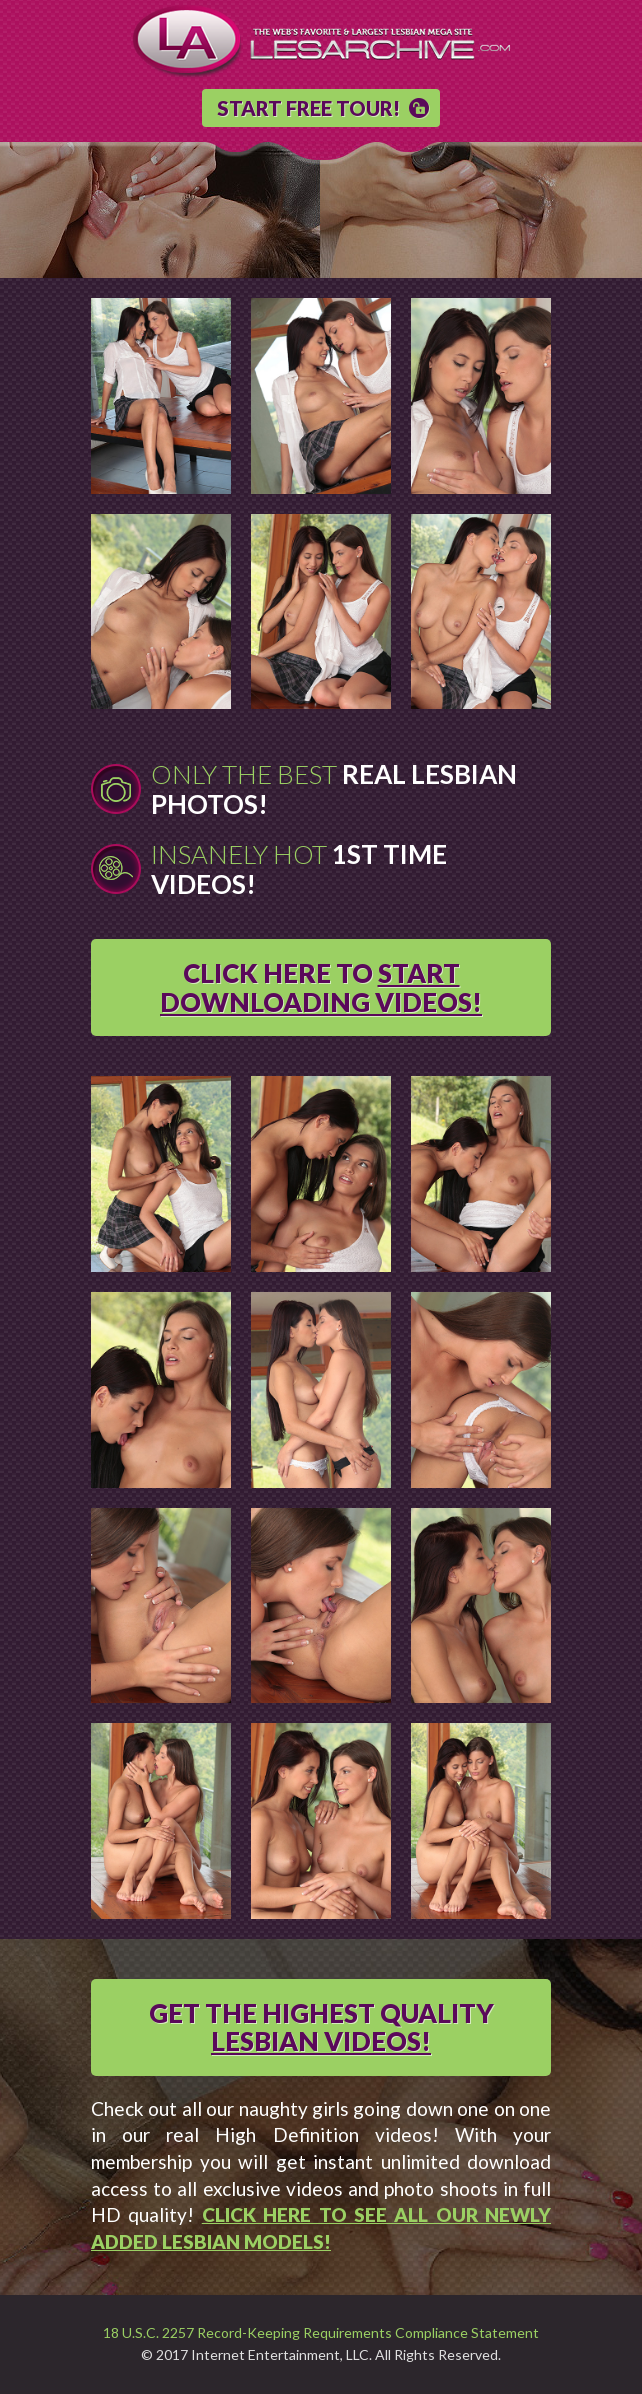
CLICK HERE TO (321, 987)
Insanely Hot (299, 869)
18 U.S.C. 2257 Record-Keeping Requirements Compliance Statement (321, 2333)
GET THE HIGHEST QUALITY (321, 2027)
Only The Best (334, 789)
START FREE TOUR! (308, 108)
